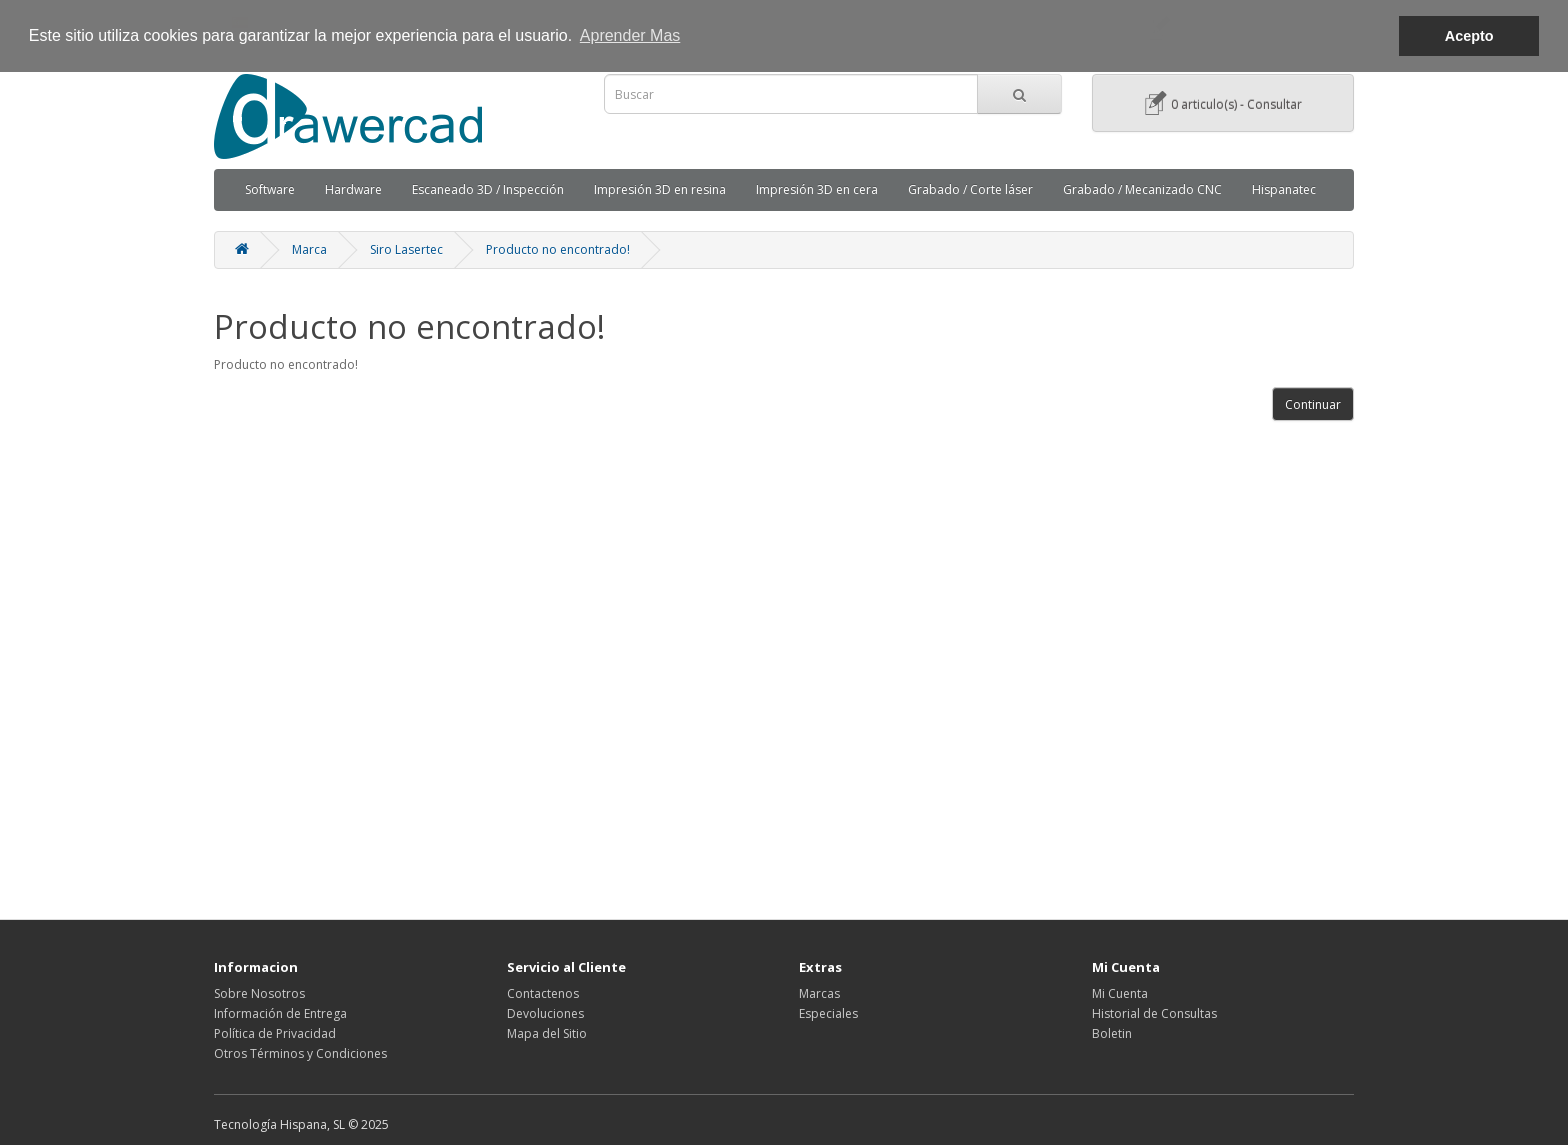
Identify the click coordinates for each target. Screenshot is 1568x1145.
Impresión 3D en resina (660, 189)
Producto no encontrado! (558, 249)
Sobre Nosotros (259, 993)
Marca (309, 249)
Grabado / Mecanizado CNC (1142, 189)
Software (270, 189)
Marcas (819, 993)
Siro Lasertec (406, 249)
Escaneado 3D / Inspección (488, 189)
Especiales (828, 1013)
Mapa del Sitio (547, 1033)
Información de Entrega (280, 1013)
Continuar (1313, 404)
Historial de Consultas (1154, 1013)
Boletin (1112, 1033)
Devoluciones (545, 1013)
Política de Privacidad (275, 1033)
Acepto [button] (1469, 36)
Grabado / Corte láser (970, 189)
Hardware (353, 189)
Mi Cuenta (1120, 993)
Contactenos (543, 993)
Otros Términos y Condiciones (300, 1053)
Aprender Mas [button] (630, 35)
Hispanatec (1284, 189)
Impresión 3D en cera (817, 189)
